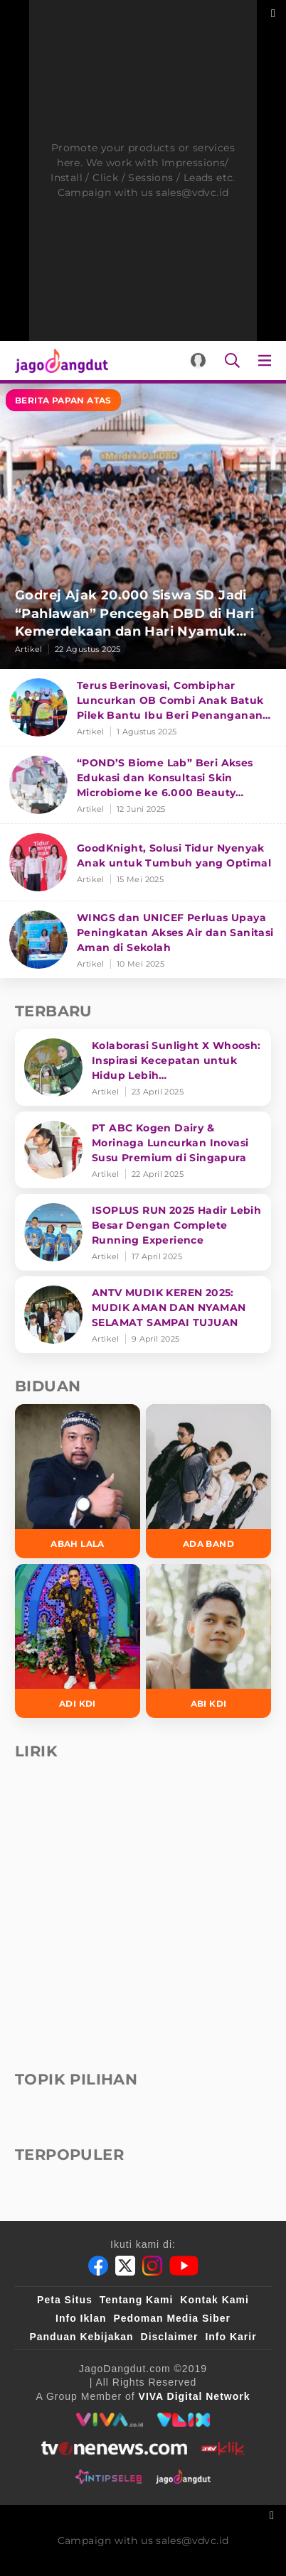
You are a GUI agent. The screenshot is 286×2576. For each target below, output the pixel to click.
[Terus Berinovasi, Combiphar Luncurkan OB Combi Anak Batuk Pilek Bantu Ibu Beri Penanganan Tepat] (143, 707)
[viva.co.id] (109, 2420)
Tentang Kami (137, 2299)
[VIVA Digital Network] (194, 2396)
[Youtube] (183, 2266)
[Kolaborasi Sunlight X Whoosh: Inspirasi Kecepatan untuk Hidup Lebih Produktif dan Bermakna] (143, 1067)
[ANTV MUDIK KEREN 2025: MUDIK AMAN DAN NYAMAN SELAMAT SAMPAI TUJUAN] (143, 1314)
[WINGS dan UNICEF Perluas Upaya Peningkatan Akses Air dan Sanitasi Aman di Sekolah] (143, 939)
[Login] (198, 360)
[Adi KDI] (77, 1641)
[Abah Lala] (77, 1481)
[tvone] (114, 2448)
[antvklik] (223, 2448)
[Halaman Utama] (58, 360)
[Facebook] (98, 2266)
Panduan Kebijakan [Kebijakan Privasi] (81, 2336)
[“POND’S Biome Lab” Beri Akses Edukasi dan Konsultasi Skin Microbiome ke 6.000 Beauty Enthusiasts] (143, 785)
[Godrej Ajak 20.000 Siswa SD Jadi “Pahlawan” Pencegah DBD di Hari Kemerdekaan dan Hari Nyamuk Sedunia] (143, 526)
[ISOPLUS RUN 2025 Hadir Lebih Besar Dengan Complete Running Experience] (143, 1232)
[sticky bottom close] (273, 2514)
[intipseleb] (108, 2476)
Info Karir (230, 2336)
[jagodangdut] (183, 2476)
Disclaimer (169, 2336)
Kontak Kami (214, 2299)
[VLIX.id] (183, 2420)
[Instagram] (152, 2266)
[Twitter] (125, 2266)
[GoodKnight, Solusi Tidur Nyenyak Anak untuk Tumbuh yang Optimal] (143, 862)
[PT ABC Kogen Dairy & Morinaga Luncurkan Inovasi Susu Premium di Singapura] (143, 1150)
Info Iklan (80, 2318)
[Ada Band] (208, 1481)
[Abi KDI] (208, 1641)
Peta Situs (64, 2299)
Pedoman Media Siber (171, 2318)
